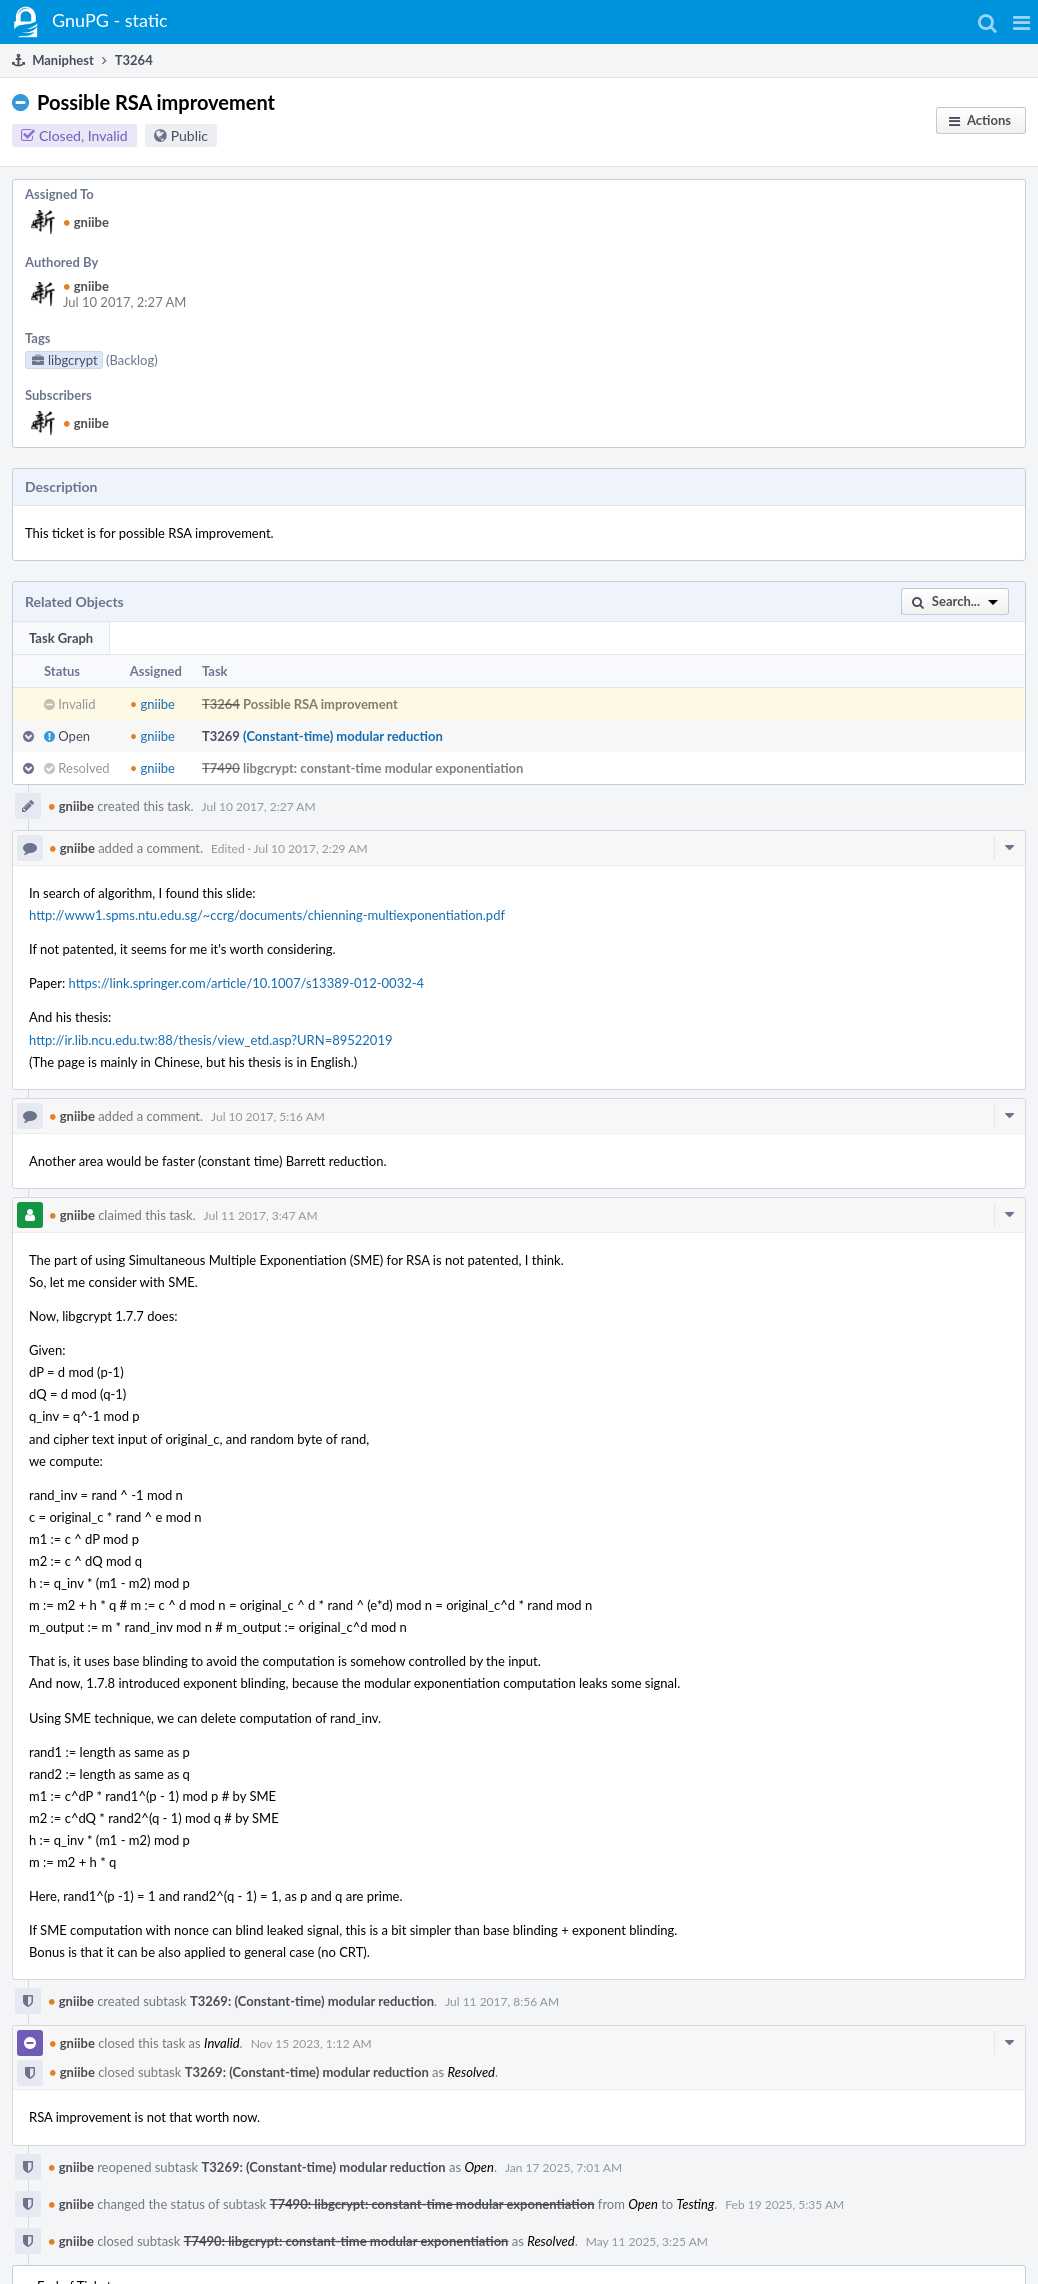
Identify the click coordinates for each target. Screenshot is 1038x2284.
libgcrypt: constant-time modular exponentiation (383, 768)
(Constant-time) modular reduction (343, 736)
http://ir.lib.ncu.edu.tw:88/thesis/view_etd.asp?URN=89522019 (211, 1040)
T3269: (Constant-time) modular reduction (312, 2001)
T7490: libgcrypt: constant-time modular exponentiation (432, 2204)
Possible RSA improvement (320, 704)
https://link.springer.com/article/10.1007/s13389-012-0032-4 (247, 983)
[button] (1021, 22)
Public (189, 135)
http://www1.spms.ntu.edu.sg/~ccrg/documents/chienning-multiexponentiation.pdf (267, 915)
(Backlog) (132, 360)
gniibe (86, 222)
